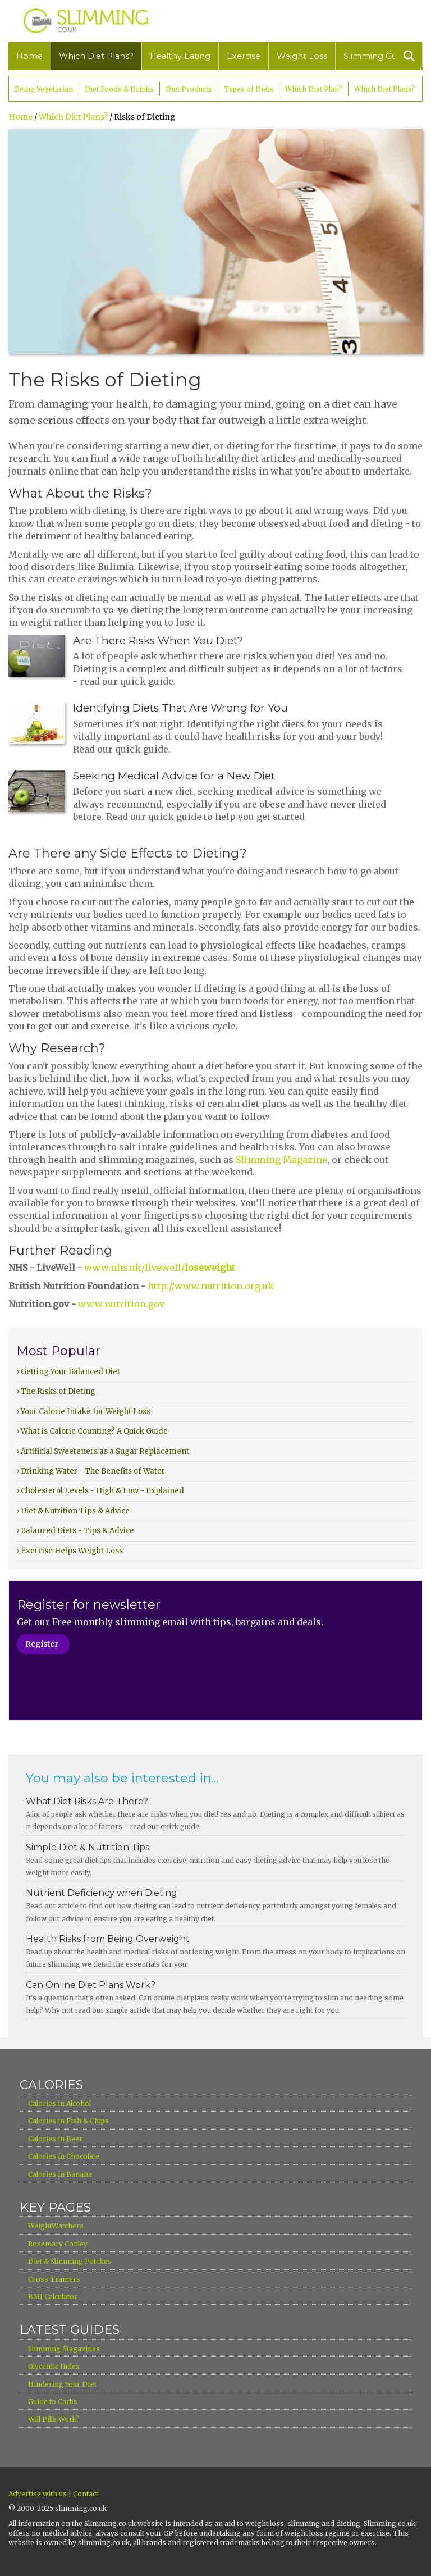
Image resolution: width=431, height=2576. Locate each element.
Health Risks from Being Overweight (108, 1939)
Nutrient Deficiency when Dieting (101, 1892)
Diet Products (189, 89)
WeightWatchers (56, 2226)
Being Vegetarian (44, 89)
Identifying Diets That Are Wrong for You (180, 707)
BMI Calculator (52, 2296)
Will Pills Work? (54, 2419)
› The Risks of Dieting (55, 1391)
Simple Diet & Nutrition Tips (87, 1847)
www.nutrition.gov (121, 1304)
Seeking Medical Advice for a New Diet (174, 775)
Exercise (243, 56)
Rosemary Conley (58, 2244)
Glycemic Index (54, 2366)
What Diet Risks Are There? (87, 1801)
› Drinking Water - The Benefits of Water (90, 1471)
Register (41, 1644)
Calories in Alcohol (59, 2103)
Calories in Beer (55, 2139)
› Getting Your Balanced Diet (68, 1371)
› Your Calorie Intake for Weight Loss (83, 1411)
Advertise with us (37, 2494)
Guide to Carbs (52, 2401)
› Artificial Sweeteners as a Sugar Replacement (102, 1451)
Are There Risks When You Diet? (158, 640)
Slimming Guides (377, 56)
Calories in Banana (60, 2174)
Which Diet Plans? (96, 56)
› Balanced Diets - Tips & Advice (75, 1530)
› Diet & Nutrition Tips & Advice (73, 1511)
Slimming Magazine (281, 1159)
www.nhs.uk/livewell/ (159, 1267)
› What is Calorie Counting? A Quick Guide (92, 1431)
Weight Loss (302, 56)
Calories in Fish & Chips (68, 2121)
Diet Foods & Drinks (119, 89)
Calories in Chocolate (63, 2156)
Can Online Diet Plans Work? (90, 1985)
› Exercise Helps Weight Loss (69, 1551)
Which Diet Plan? (313, 89)
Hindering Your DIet (62, 2384)
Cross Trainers (54, 2279)
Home (29, 56)
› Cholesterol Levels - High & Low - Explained (100, 1491)
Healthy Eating (180, 56)
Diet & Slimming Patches (70, 2261)
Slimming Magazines (64, 2349)
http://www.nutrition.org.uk (211, 1286)
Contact (85, 2494)
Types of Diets (248, 89)
